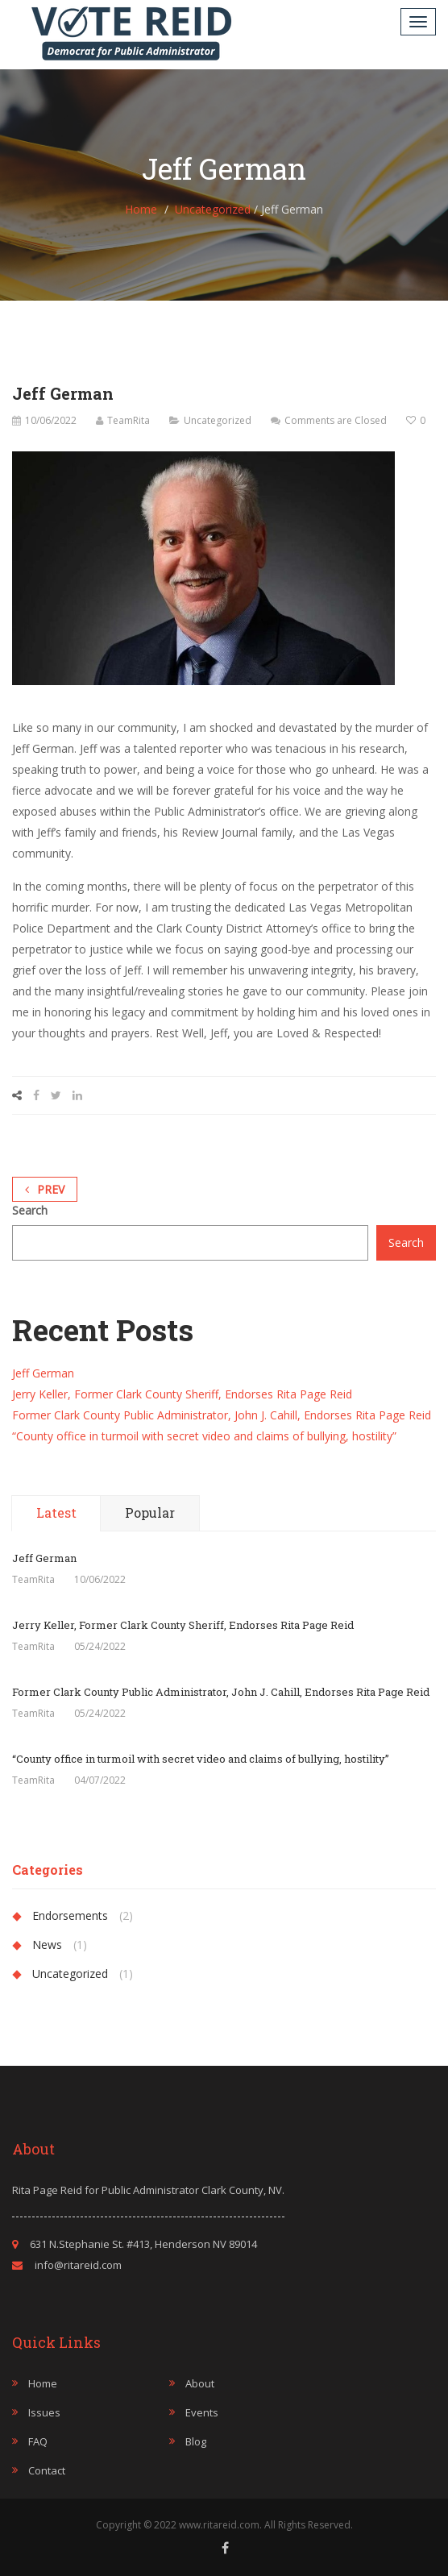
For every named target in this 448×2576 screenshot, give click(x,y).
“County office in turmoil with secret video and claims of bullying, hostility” (204, 1436)
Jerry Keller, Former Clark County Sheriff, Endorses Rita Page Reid (182, 1394)
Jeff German (43, 1373)
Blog (195, 2441)
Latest (56, 1512)
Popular (150, 1512)
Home (141, 209)
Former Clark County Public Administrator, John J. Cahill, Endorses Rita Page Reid (221, 1415)
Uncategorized (213, 209)
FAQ (38, 2441)
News (47, 1944)
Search (30, 1210)
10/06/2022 (51, 420)
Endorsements (70, 1915)
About (199, 2383)
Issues (44, 2412)
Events (201, 2412)
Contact (46, 2470)
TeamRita (128, 420)
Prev (44, 1189)
